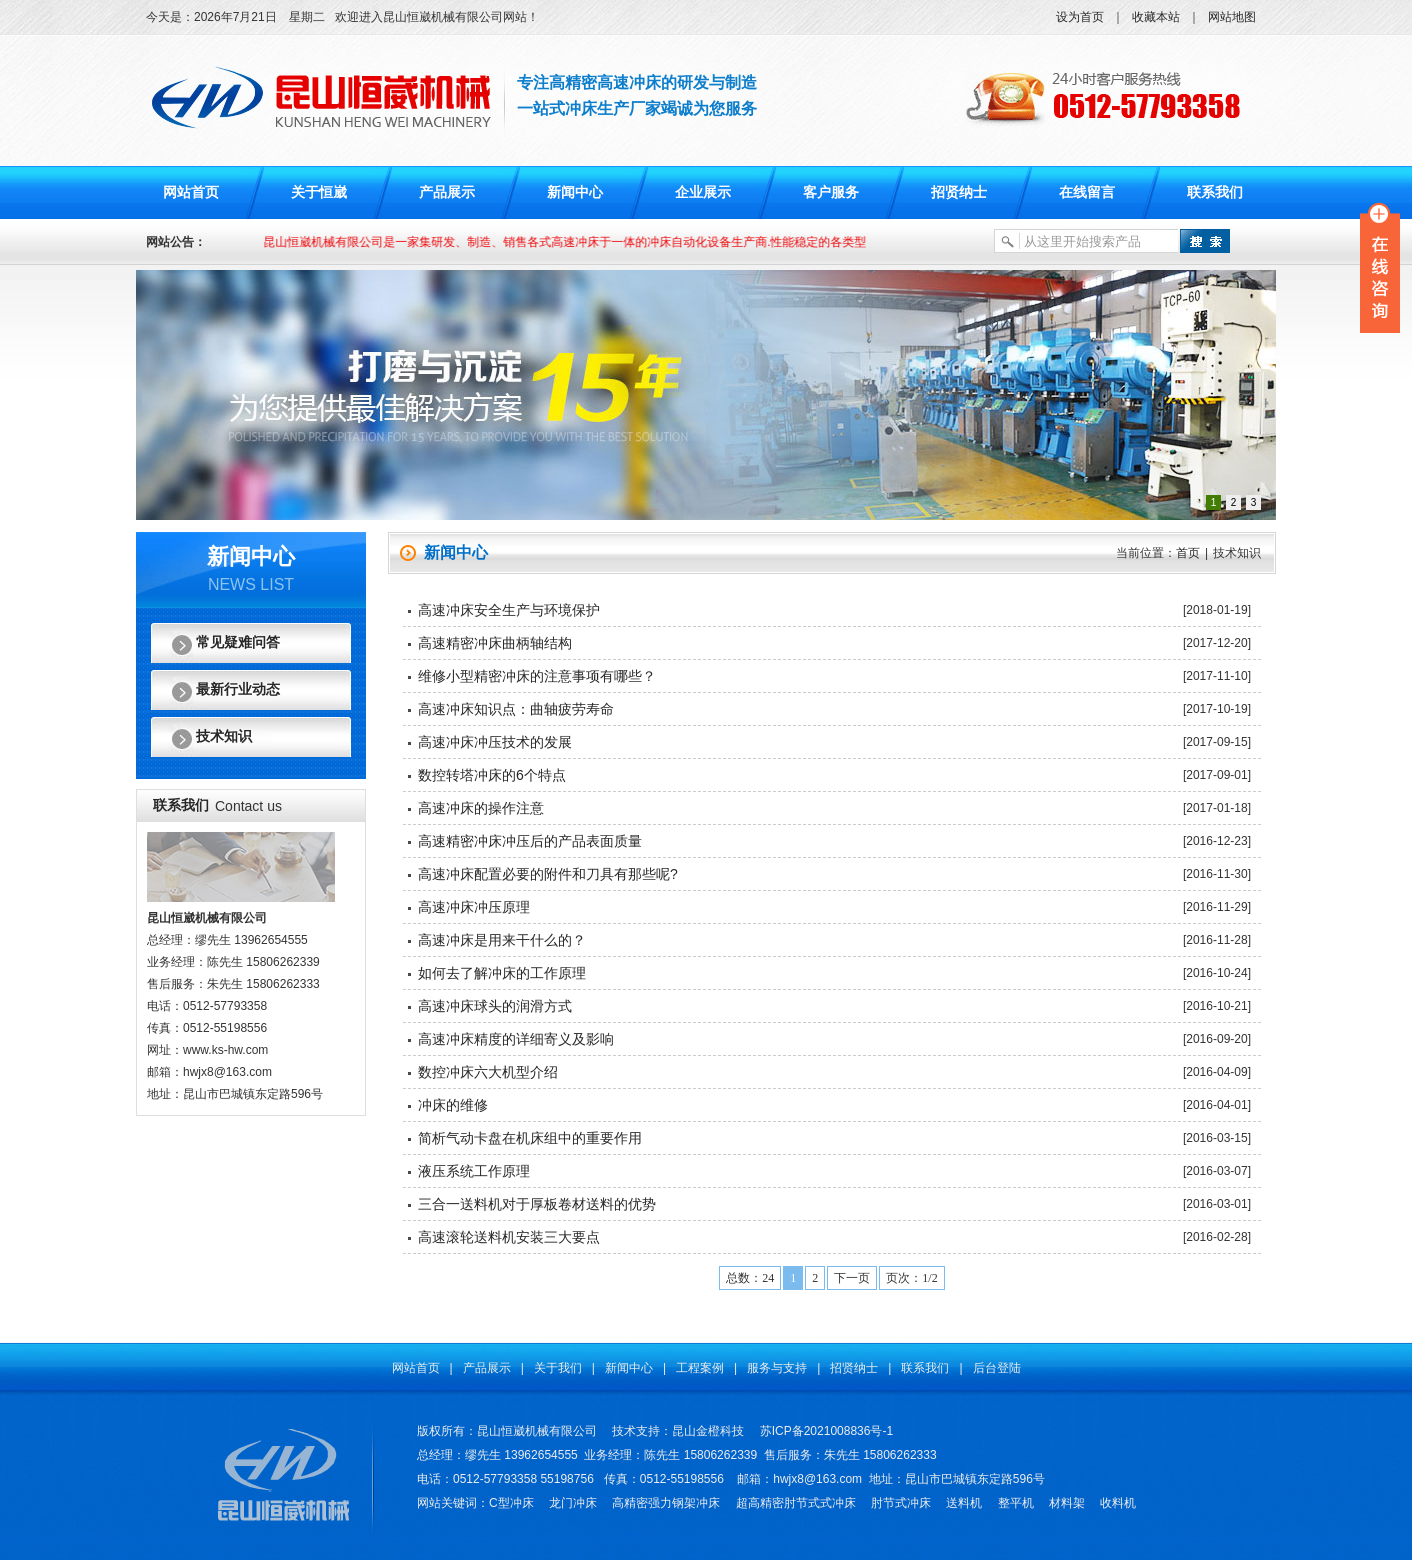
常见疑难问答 (238, 642)
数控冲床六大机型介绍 (488, 1072)
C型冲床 (511, 1503)
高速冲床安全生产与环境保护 (509, 610)
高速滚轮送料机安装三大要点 (509, 1237)
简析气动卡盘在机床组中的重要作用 (530, 1138)
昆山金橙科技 (708, 1431)
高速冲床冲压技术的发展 (495, 742)
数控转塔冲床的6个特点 (492, 775)
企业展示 (703, 192)
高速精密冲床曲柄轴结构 (495, 643)
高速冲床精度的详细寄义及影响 (516, 1039)
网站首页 (191, 192)
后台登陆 (997, 1368)
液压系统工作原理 (474, 1171)
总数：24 (750, 1278)
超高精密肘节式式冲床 (796, 1503)
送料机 (964, 1503)
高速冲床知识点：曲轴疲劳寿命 (516, 709)
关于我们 (558, 1368)
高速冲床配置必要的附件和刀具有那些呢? (548, 874)
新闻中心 (575, 192)
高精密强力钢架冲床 (666, 1503)
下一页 (852, 1278)
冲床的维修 (453, 1105)
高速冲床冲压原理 (474, 907)
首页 (1188, 553)
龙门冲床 (573, 1503)
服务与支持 (777, 1368)
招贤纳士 (959, 192)
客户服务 (831, 192)
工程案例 (700, 1368)
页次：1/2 (911, 1278)
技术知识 (224, 736)
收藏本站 (1156, 17)
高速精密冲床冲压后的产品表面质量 (530, 841)
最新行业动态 (238, 689)
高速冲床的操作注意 (481, 808)
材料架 (1067, 1503)
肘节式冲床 (901, 1503)
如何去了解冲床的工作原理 (502, 973)
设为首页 (1080, 17)
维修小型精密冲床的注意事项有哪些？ (537, 676)
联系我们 (1215, 192)
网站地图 (1232, 17)
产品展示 (447, 192)
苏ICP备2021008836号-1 (826, 1431)
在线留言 (1087, 192)
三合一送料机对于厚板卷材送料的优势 (537, 1204)
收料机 (1118, 1503)
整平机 (1016, 1503)
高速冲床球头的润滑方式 (495, 1006)
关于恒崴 (319, 192)
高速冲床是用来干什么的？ (502, 940)
